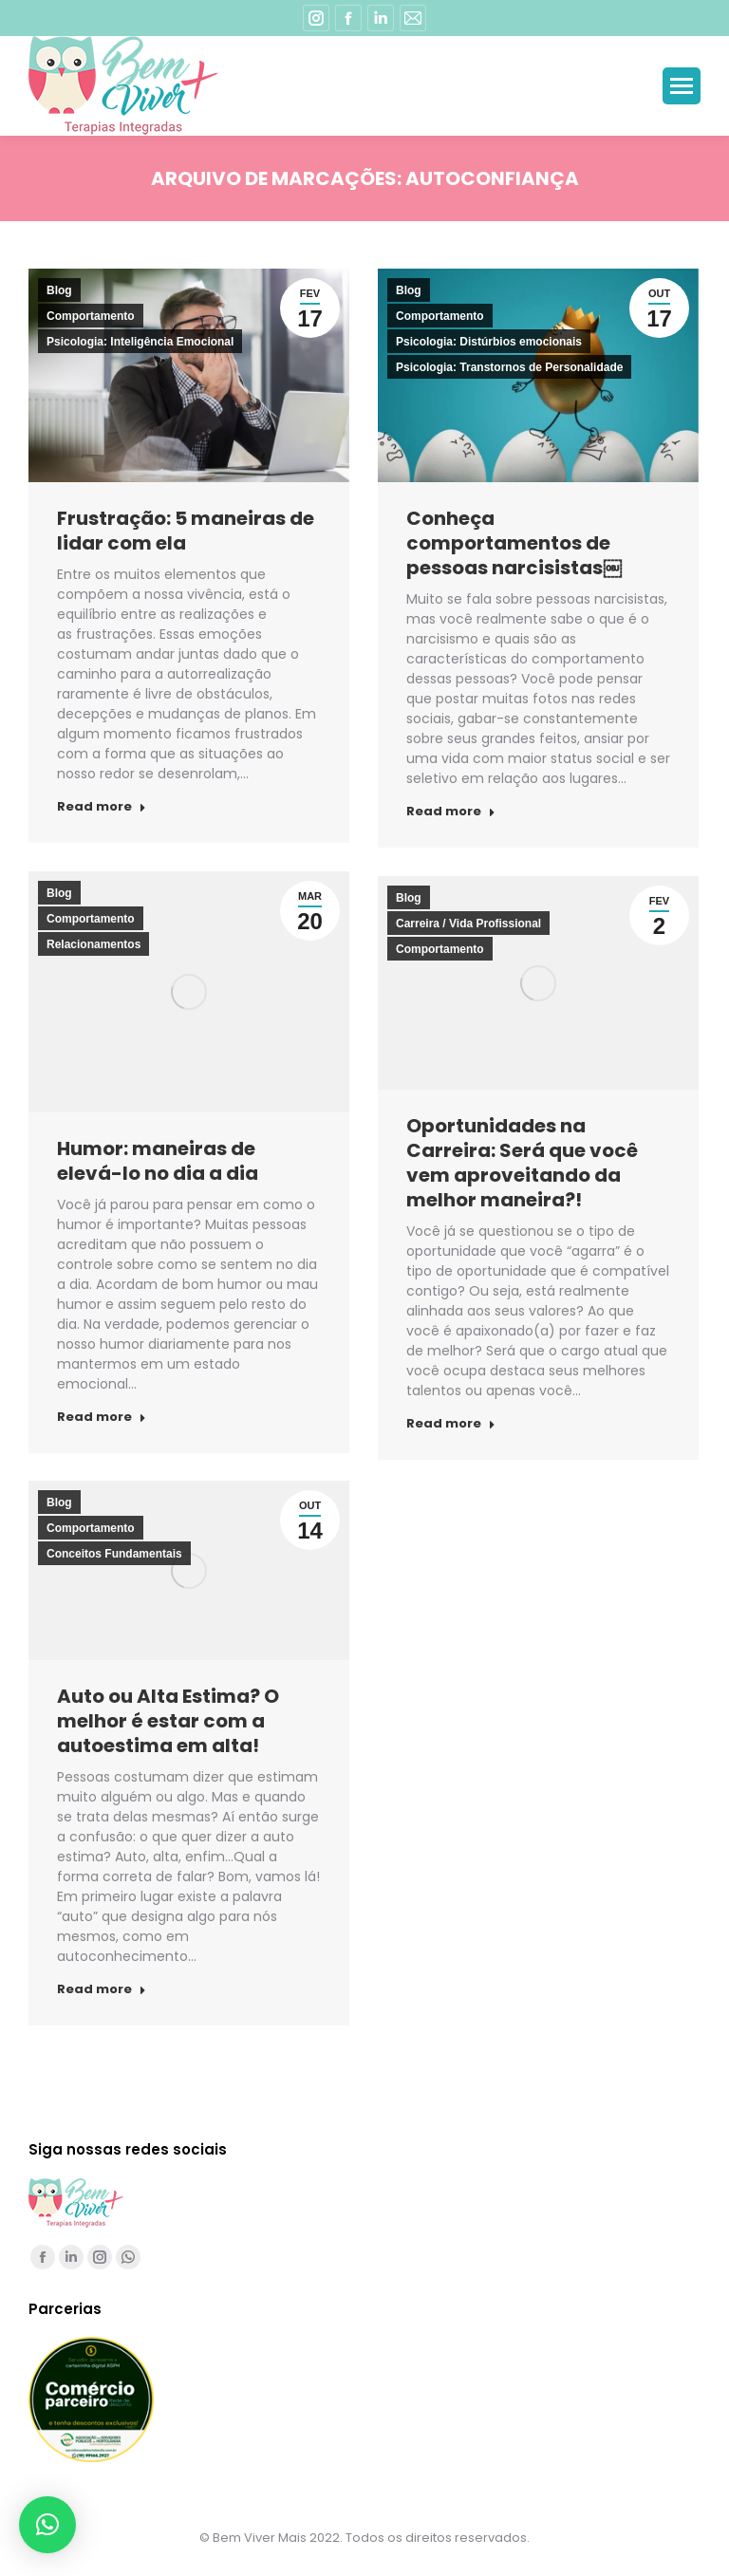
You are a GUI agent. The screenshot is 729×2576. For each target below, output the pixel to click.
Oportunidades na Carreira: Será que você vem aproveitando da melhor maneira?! (522, 1162)
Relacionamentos (93, 944)
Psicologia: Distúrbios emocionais (489, 341)
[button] (47, 2524)
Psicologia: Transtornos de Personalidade (509, 367)
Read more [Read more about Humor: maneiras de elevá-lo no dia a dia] (101, 1417)
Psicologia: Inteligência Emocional (140, 341)
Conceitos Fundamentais (114, 1553)
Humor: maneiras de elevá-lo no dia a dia (157, 1160)
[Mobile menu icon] (682, 85)
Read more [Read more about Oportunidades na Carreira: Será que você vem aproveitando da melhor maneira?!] (450, 1423)
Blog (59, 290)
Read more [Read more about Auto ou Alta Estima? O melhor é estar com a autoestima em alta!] (101, 1989)
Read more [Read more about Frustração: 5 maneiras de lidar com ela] (101, 806)
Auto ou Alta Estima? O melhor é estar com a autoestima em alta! (168, 1721)
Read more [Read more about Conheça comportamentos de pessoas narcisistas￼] (450, 811)
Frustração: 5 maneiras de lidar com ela (185, 530)
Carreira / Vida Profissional (468, 923)
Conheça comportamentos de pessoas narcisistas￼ (514, 543)
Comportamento (91, 316)
